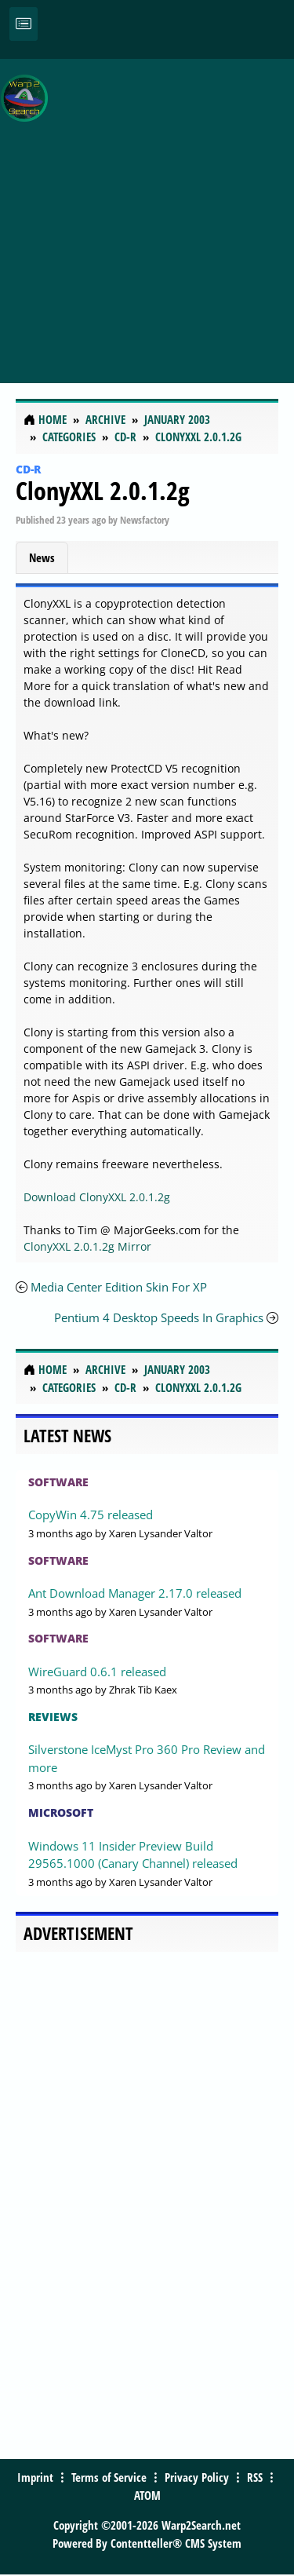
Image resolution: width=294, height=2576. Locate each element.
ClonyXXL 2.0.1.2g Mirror (87, 1246)
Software (58, 1481)
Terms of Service (109, 2477)
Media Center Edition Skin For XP (119, 1287)
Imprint (35, 2477)
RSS (255, 2477)
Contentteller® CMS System (176, 2543)
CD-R (28, 469)
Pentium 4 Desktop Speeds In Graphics (158, 1317)
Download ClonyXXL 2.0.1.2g (97, 1196)
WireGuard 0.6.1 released (97, 1671)
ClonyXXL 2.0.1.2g (103, 490)
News (42, 557)
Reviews (53, 1716)
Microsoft (60, 1812)
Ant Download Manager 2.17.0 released (134, 1593)
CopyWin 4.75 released (90, 1514)
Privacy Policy (197, 2477)
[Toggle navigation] (23, 24)
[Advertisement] (147, 212)
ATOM (147, 2495)
